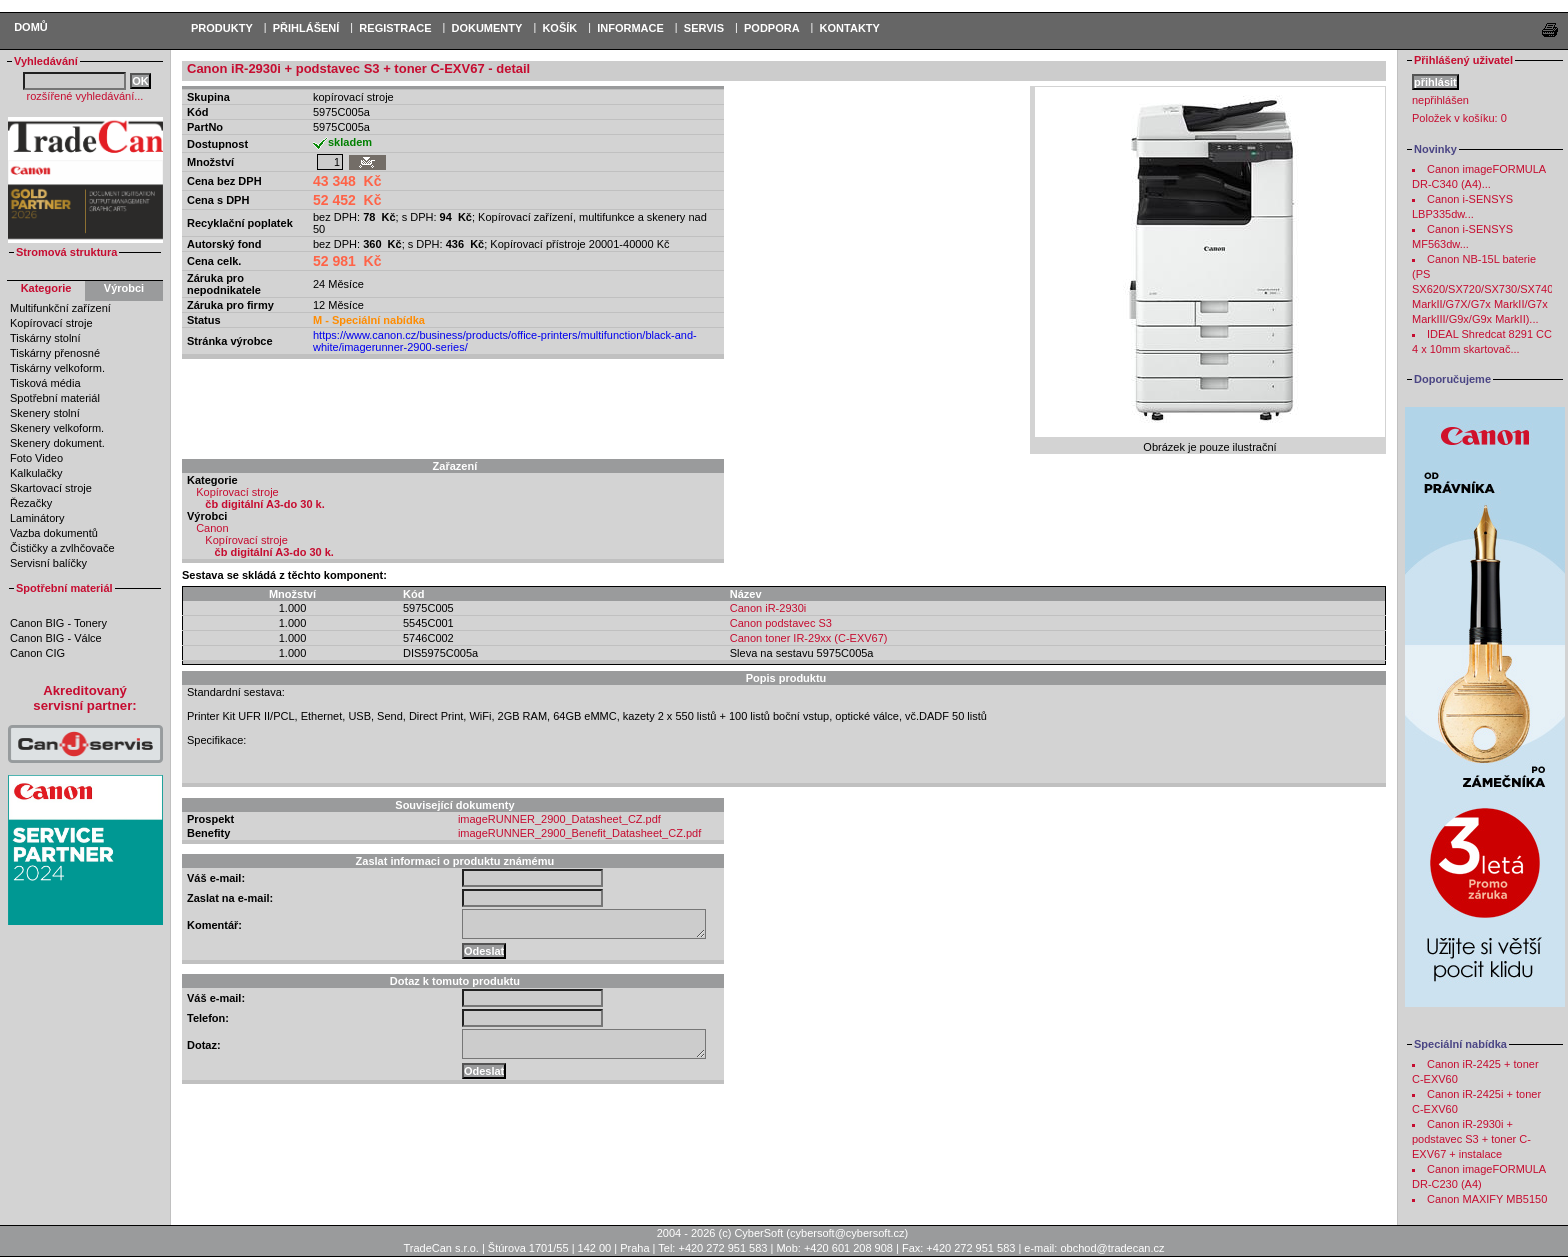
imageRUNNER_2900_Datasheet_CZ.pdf (559, 819)
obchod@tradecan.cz (1112, 1248)
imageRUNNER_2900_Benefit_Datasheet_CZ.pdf (579, 833)
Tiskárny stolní (45, 338)
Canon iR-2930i (768, 608)
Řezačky (31, 503)
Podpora (772, 28)
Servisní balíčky (48, 563)
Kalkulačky (36, 473)
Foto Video (36, 458)
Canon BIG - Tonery (58, 623)
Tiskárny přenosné (55, 353)
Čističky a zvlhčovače (62, 548)
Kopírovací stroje (51, 323)
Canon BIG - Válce (56, 638)
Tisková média (45, 383)
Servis (704, 28)
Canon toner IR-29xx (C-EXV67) (809, 638)
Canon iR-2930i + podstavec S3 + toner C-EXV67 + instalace (1471, 1139)
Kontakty (850, 28)
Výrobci (124, 288)
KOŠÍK (559, 28)
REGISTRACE (395, 28)
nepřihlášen (1440, 100)
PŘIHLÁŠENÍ (306, 28)
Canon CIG (37, 653)
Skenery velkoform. (57, 428)
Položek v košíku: (1459, 118)
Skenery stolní (45, 413)
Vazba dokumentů (54, 533)
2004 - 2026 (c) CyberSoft (720, 1233)
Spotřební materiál (55, 398)
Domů (31, 27)
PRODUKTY (222, 28)
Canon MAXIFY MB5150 (1487, 1199)
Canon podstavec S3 (781, 623)
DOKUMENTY (486, 28)
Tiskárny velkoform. (57, 368)
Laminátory (37, 518)
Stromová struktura (66, 252)
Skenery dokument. (57, 443)
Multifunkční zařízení (60, 308)
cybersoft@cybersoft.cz (847, 1233)
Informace (630, 28)
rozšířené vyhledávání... (85, 96)
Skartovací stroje (51, 488)
